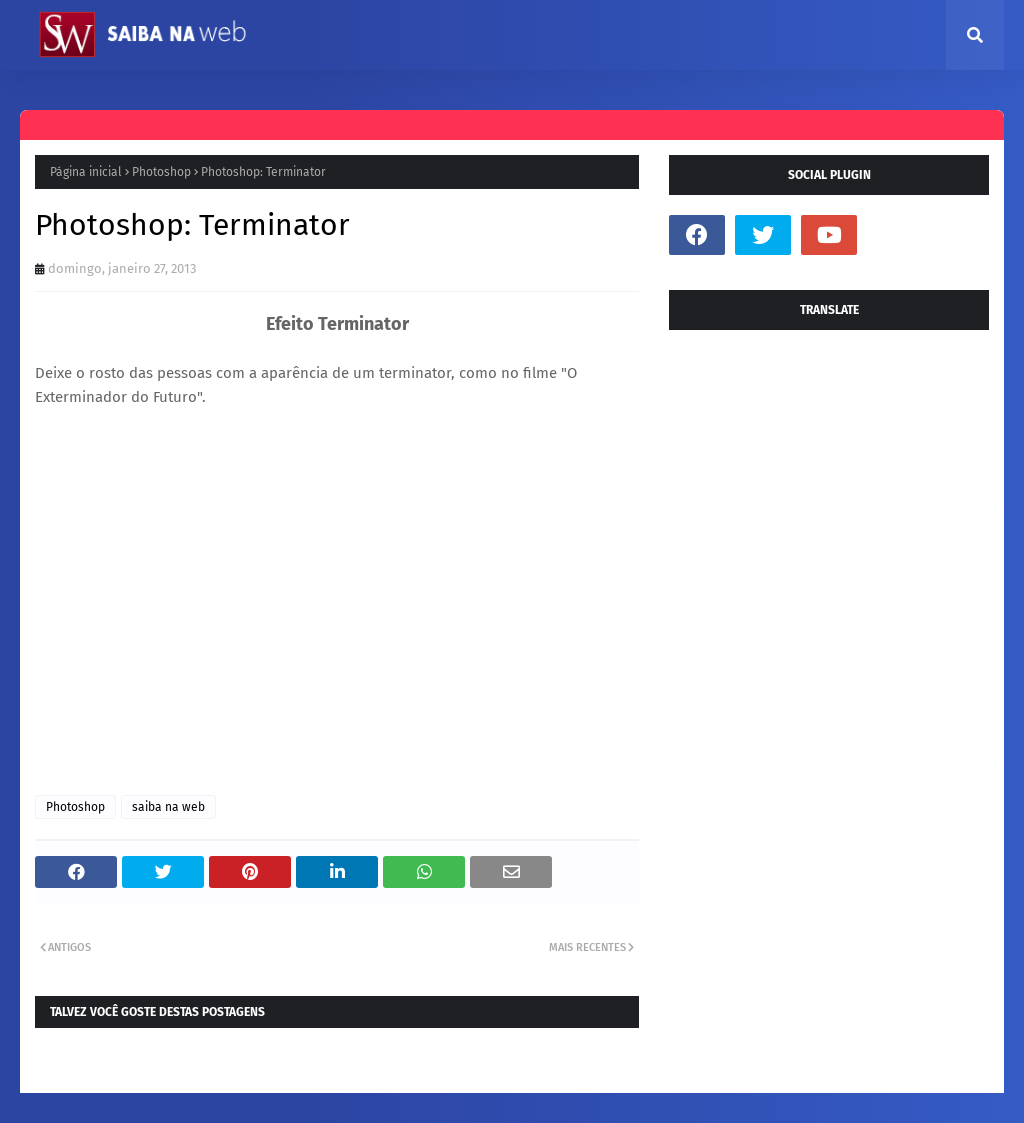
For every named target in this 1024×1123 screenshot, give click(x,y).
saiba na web (168, 807)
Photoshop (161, 172)
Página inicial (86, 172)
